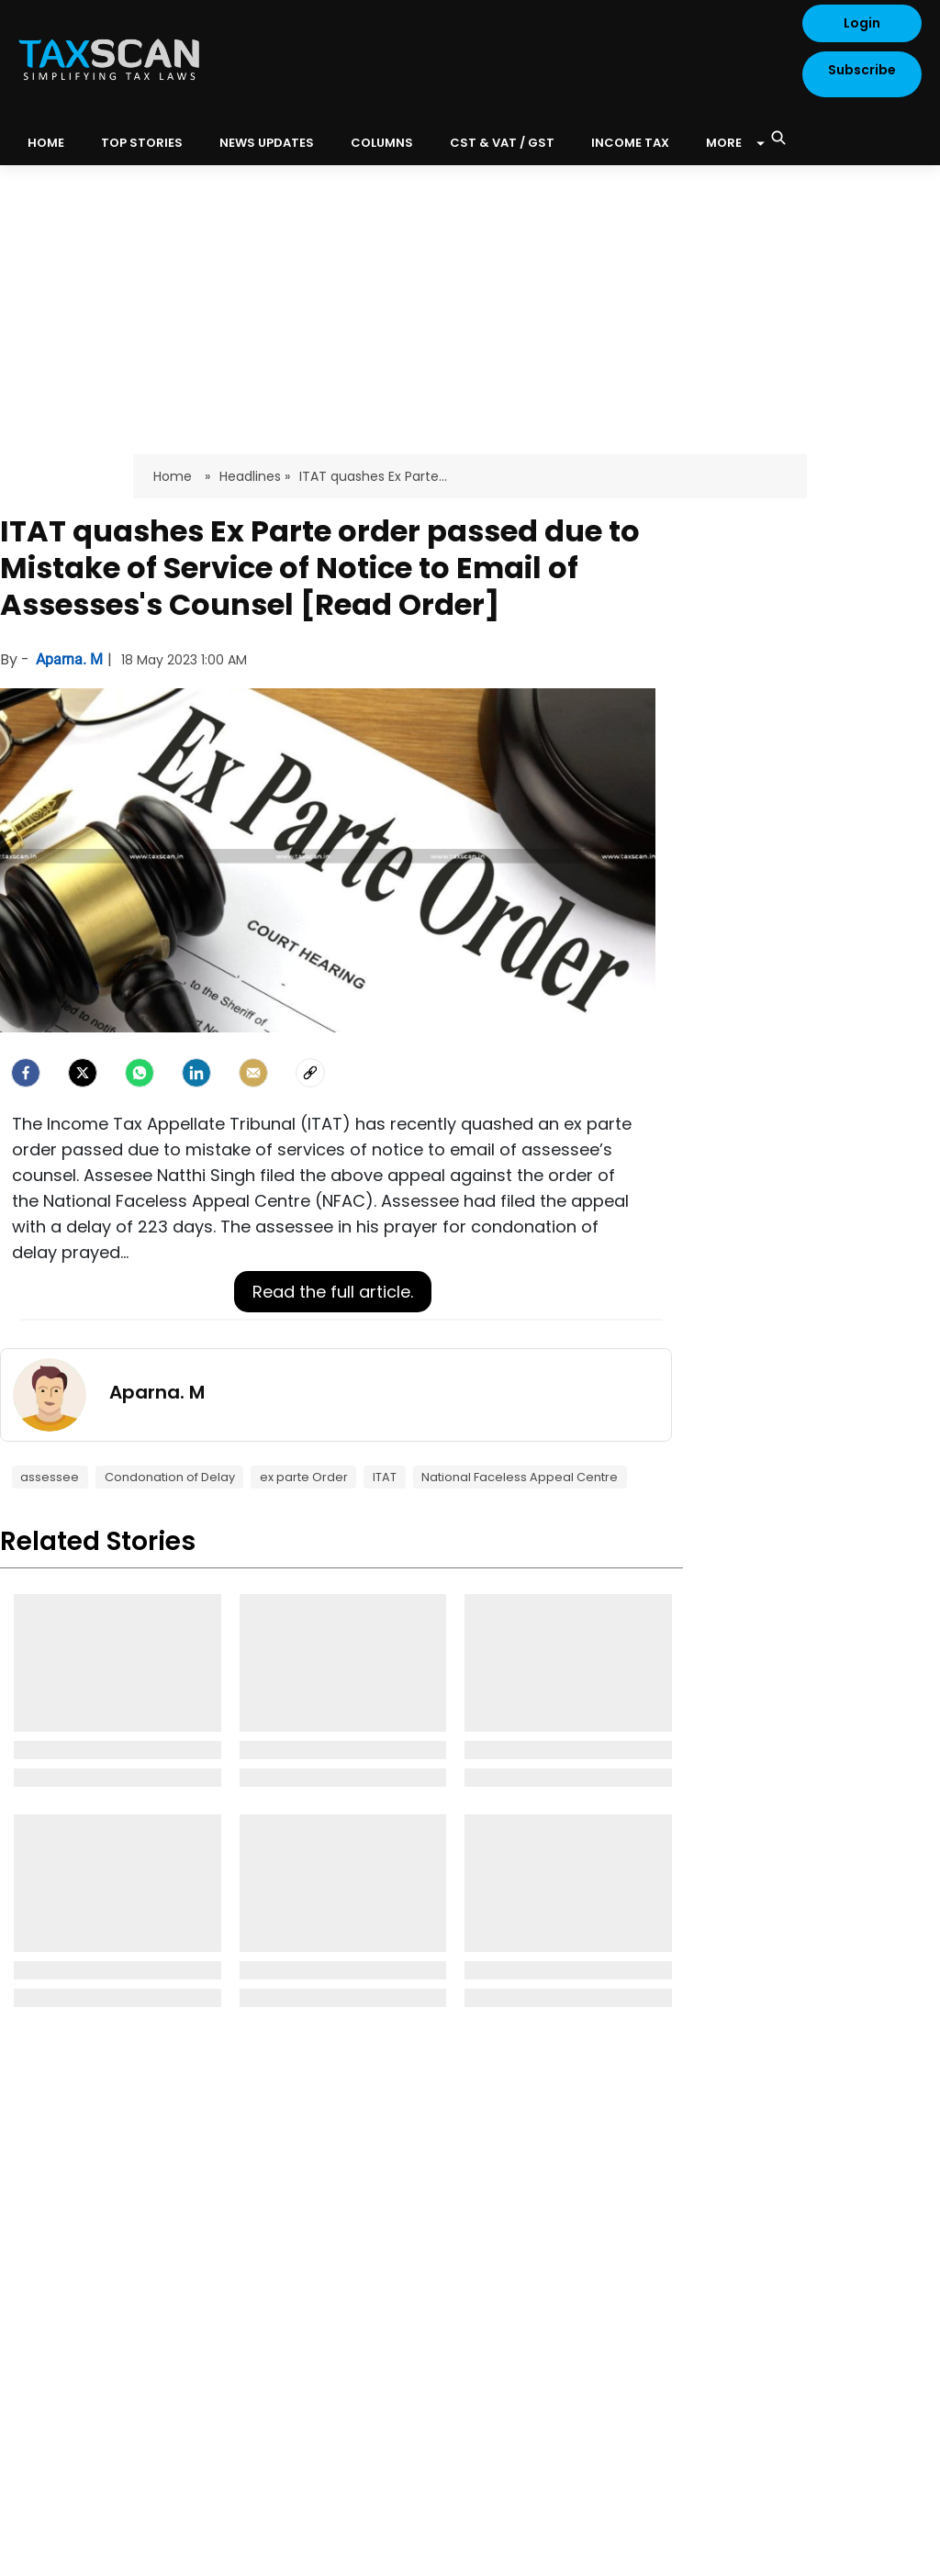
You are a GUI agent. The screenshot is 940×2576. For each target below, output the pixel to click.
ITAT (385, 1477)
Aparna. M (71, 659)
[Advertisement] (470, 302)
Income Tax (630, 142)
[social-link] (310, 1072)
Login (862, 23)
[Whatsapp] (139, 1072)
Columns (382, 142)
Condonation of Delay (170, 1477)
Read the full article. (332, 1291)
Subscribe (862, 70)
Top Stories (142, 142)
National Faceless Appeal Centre (519, 1477)
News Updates (266, 142)
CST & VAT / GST (502, 142)
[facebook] (25, 1072)
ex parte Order (304, 1477)
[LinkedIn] (196, 1072)
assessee (49, 1477)
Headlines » (254, 476)
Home (174, 476)
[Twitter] (82, 1072)
